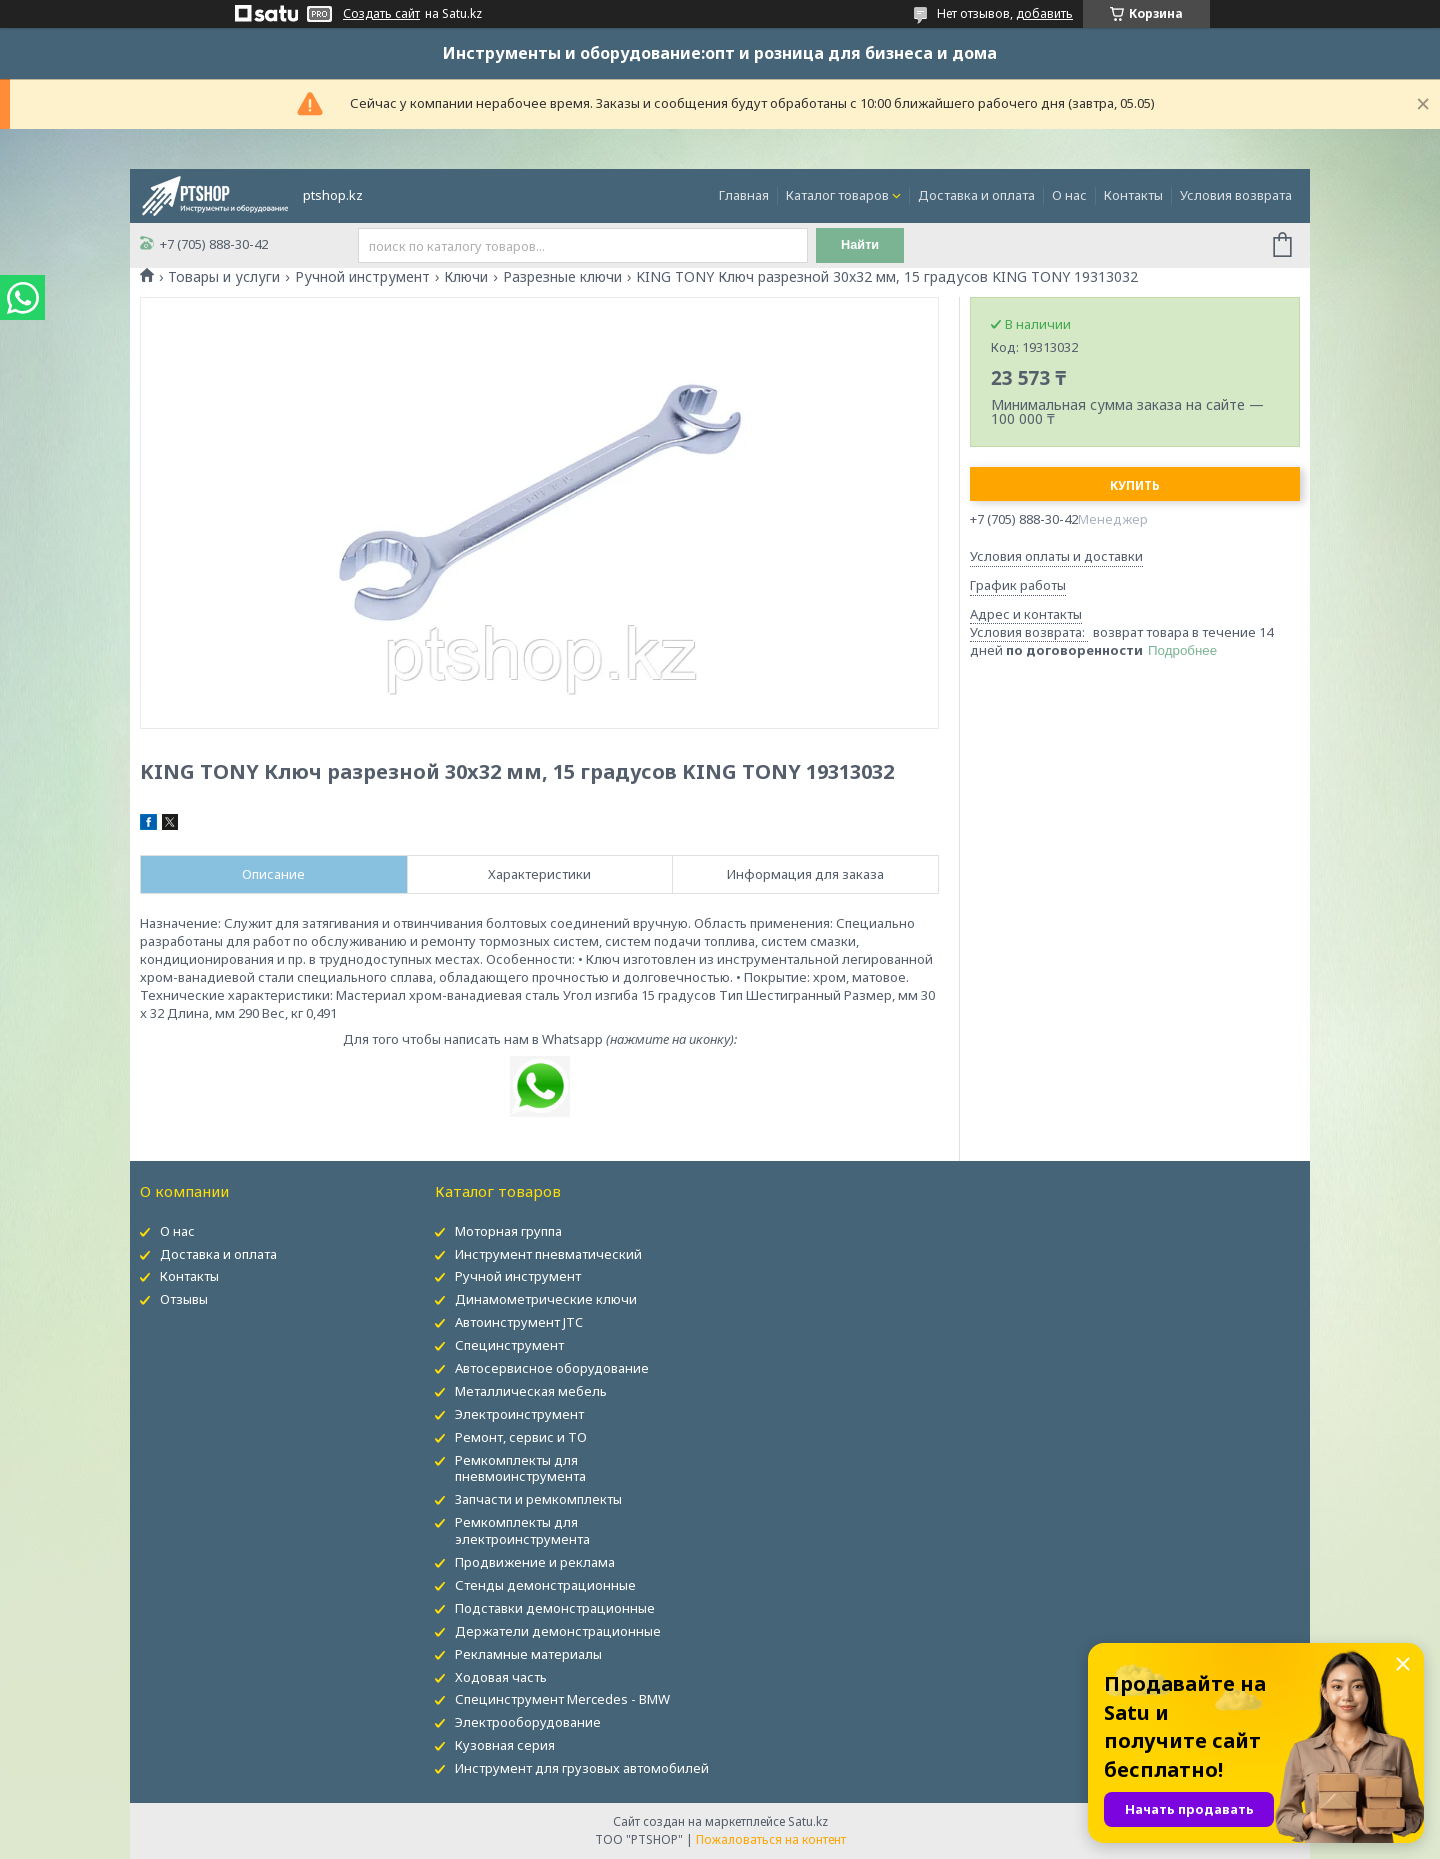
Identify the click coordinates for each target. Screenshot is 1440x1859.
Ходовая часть (501, 1677)
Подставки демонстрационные (555, 1608)
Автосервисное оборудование (552, 1368)
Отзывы (184, 1299)
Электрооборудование (528, 1722)
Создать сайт (381, 14)
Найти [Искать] (863, 245)
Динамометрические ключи (546, 1299)
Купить (1135, 485)
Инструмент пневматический (548, 1254)
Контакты (1133, 195)
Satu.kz (808, 1821)
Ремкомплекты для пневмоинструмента (520, 1468)
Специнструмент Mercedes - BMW (562, 1699)
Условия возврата (1236, 195)
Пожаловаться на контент (771, 1839)
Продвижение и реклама (535, 1562)
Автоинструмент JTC (519, 1322)
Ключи (466, 277)
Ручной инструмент (362, 277)
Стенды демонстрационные (545, 1585)
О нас (1069, 195)
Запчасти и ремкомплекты (538, 1499)
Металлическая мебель (531, 1391)
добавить (1044, 13)
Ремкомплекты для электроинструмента (522, 1530)
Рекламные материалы (528, 1654)
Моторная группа (508, 1231)
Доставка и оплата (976, 195)
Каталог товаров (837, 195)
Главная (744, 195)
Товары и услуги (224, 277)
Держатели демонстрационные (558, 1631)
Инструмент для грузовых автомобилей (582, 1768)
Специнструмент (509, 1345)
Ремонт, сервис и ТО (521, 1437)
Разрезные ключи (562, 277)
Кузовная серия (505, 1745)
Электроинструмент (519, 1414)
